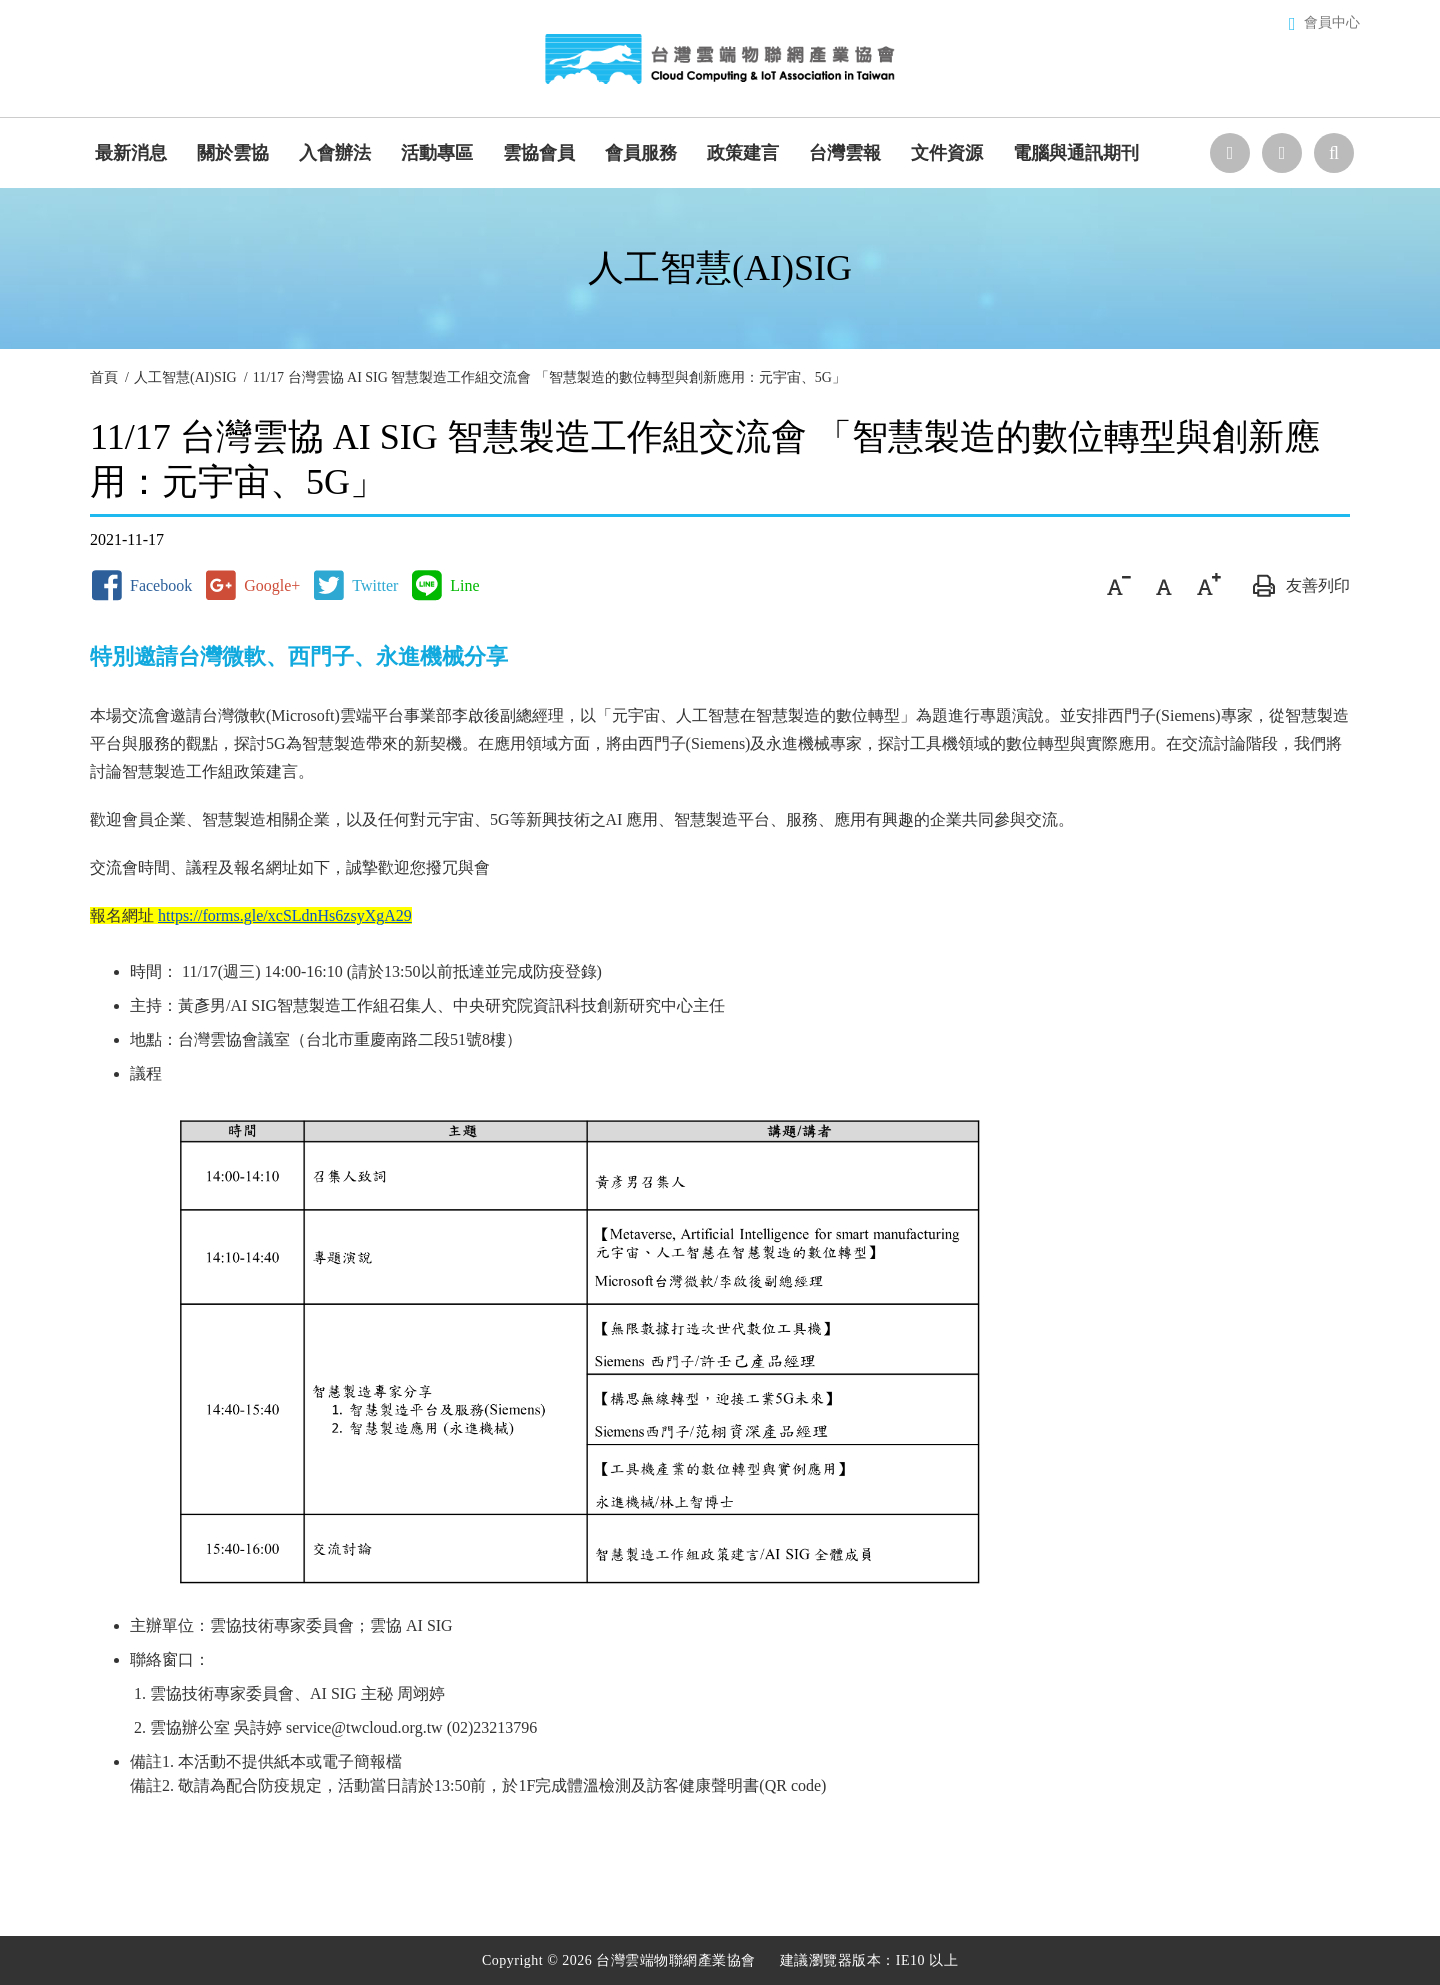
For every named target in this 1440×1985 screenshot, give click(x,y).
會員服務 (641, 153)
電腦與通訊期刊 (1076, 153)
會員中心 (1332, 22)
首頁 (104, 377)
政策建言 (743, 153)
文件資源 (947, 153)
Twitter (375, 585)
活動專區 (437, 153)
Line (464, 585)
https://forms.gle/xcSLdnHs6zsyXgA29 (285, 915)
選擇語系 (1230, 153)
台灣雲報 (845, 153)
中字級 (1163, 585)
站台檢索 (1334, 153)
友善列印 (1298, 585)
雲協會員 (539, 153)
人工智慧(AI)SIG (185, 377)
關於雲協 (233, 153)
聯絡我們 (1282, 153)
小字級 (1118, 585)
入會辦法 (335, 153)
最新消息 (131, 153)
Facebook (161, 585)
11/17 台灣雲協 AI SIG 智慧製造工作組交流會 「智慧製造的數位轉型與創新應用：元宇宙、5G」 (549, 377)
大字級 (1208, 585)
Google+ (272, 585)
